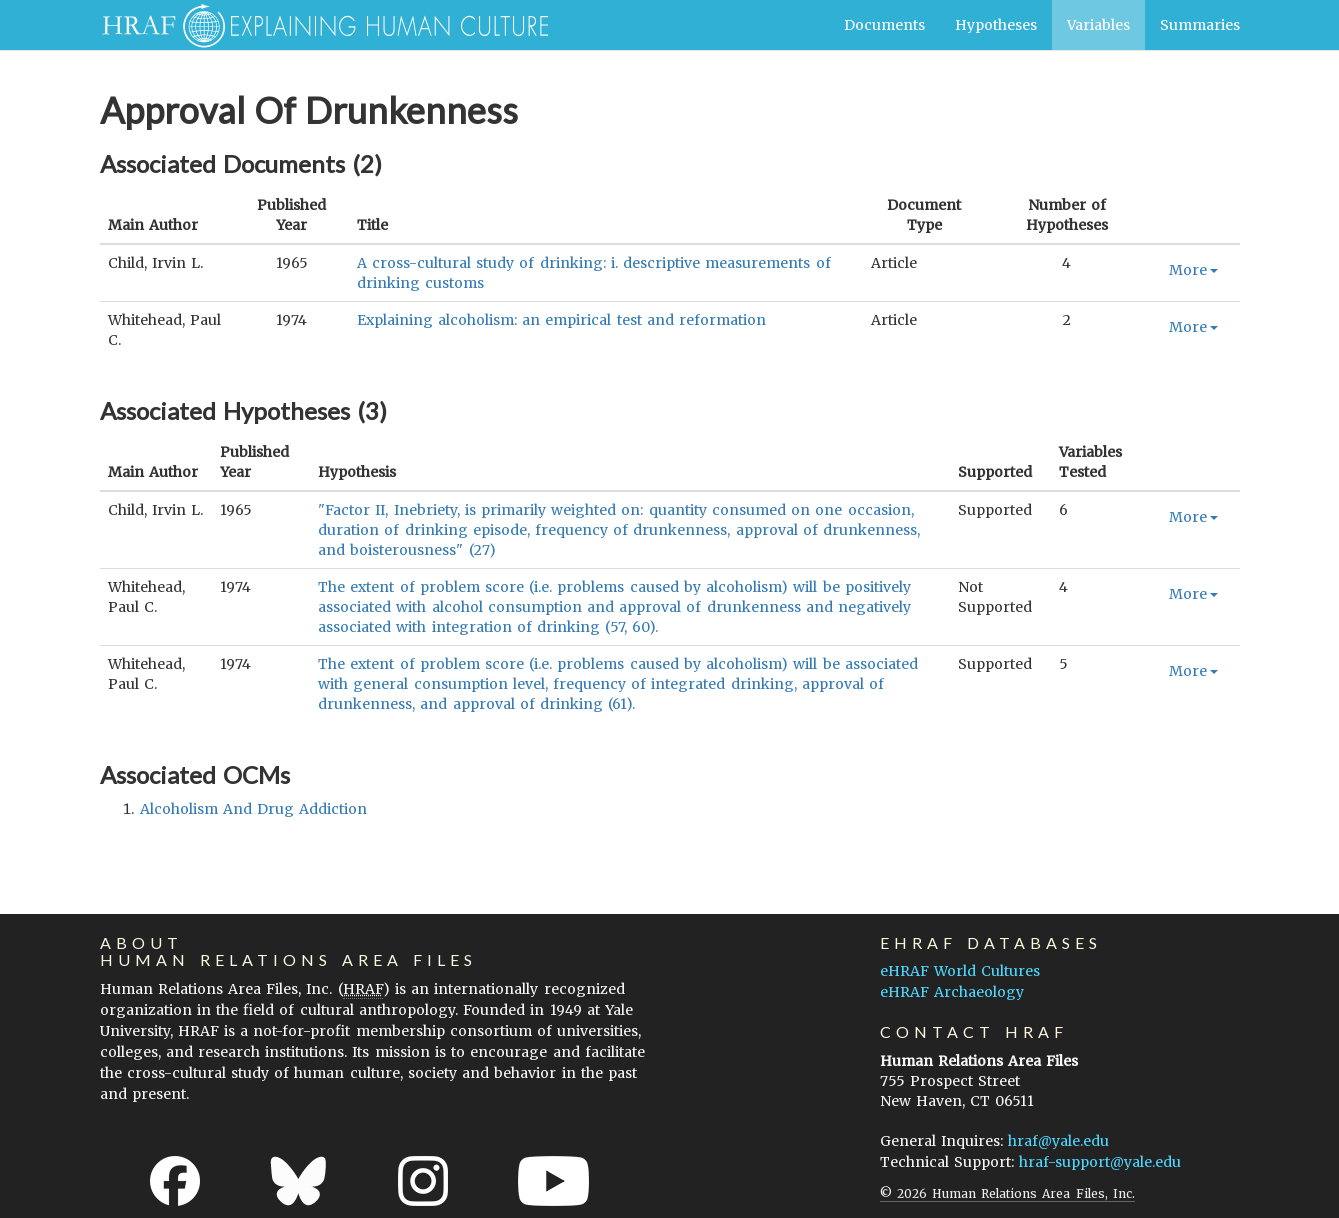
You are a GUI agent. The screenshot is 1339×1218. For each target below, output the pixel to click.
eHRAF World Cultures (960, 971)
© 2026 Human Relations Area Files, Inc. (1007, 1193)
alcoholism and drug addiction (254, 809)
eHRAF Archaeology (952, 992)
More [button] (1193, 270)
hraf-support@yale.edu (1100, 1162)
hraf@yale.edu (1058, 1141)
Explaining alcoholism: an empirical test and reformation (561, 320)
